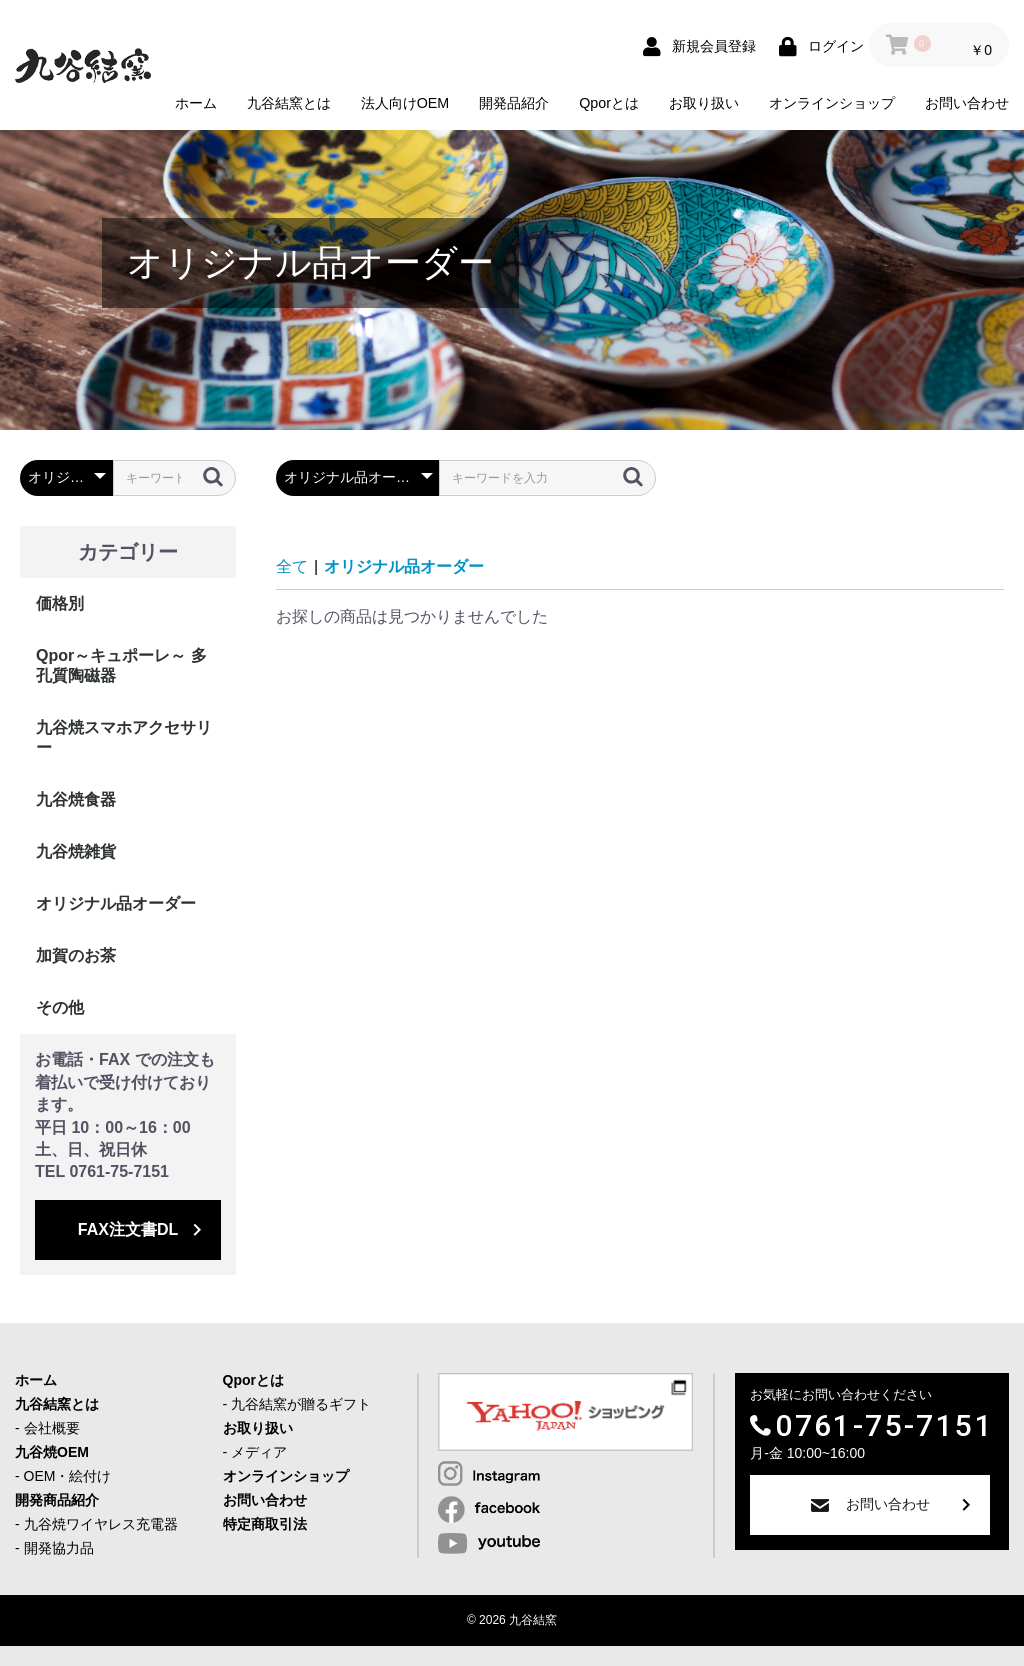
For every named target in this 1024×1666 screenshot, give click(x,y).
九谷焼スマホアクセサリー (124, 737)
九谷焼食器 (76, 799)
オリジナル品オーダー (116, 903)
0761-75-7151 (884, 1426)
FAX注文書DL (128, 1229)
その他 (60, 1007)
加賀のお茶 (76, 955)
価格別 (60, 603)
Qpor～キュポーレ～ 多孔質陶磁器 (121, 665)
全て (292, 566)
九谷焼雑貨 (76, 851)
